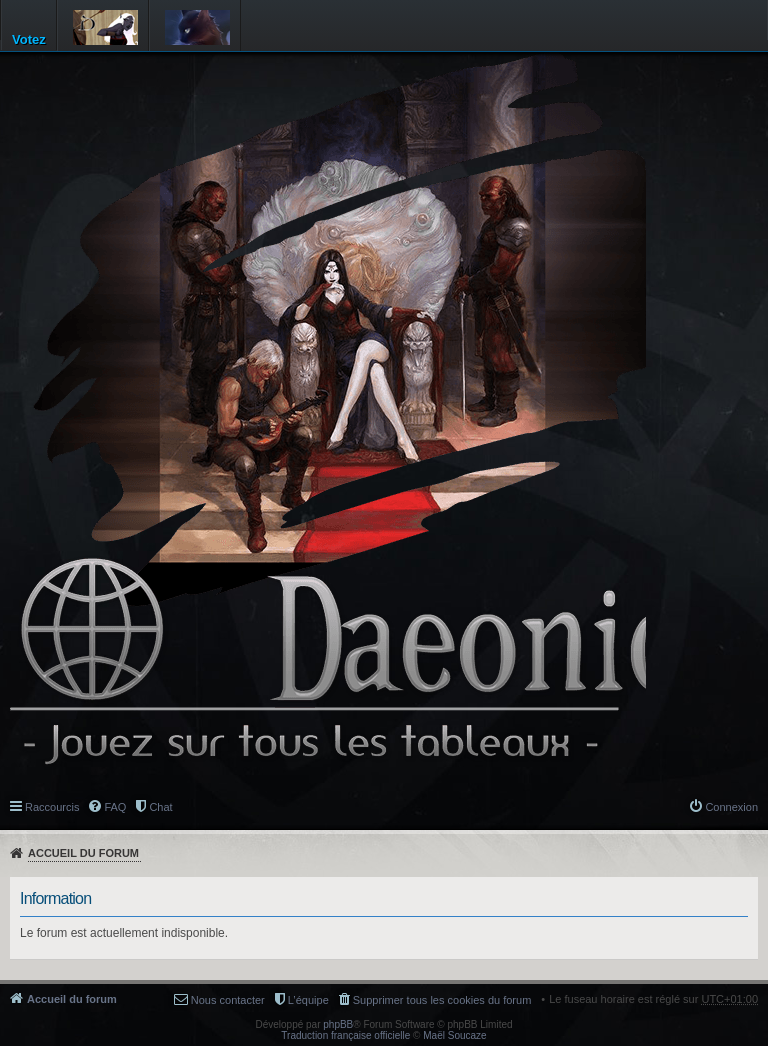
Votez (29, 39)
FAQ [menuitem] (115, 807)
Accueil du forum (83, 853)
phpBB (338, 1024)
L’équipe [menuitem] (308, 1000)
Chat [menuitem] (160, 807)
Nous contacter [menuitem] (228, 1000)
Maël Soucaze (454, 1035)
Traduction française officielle (345, 1035)
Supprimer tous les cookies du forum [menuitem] (442, 1000)
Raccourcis (52, 807)
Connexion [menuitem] (731, 807)
